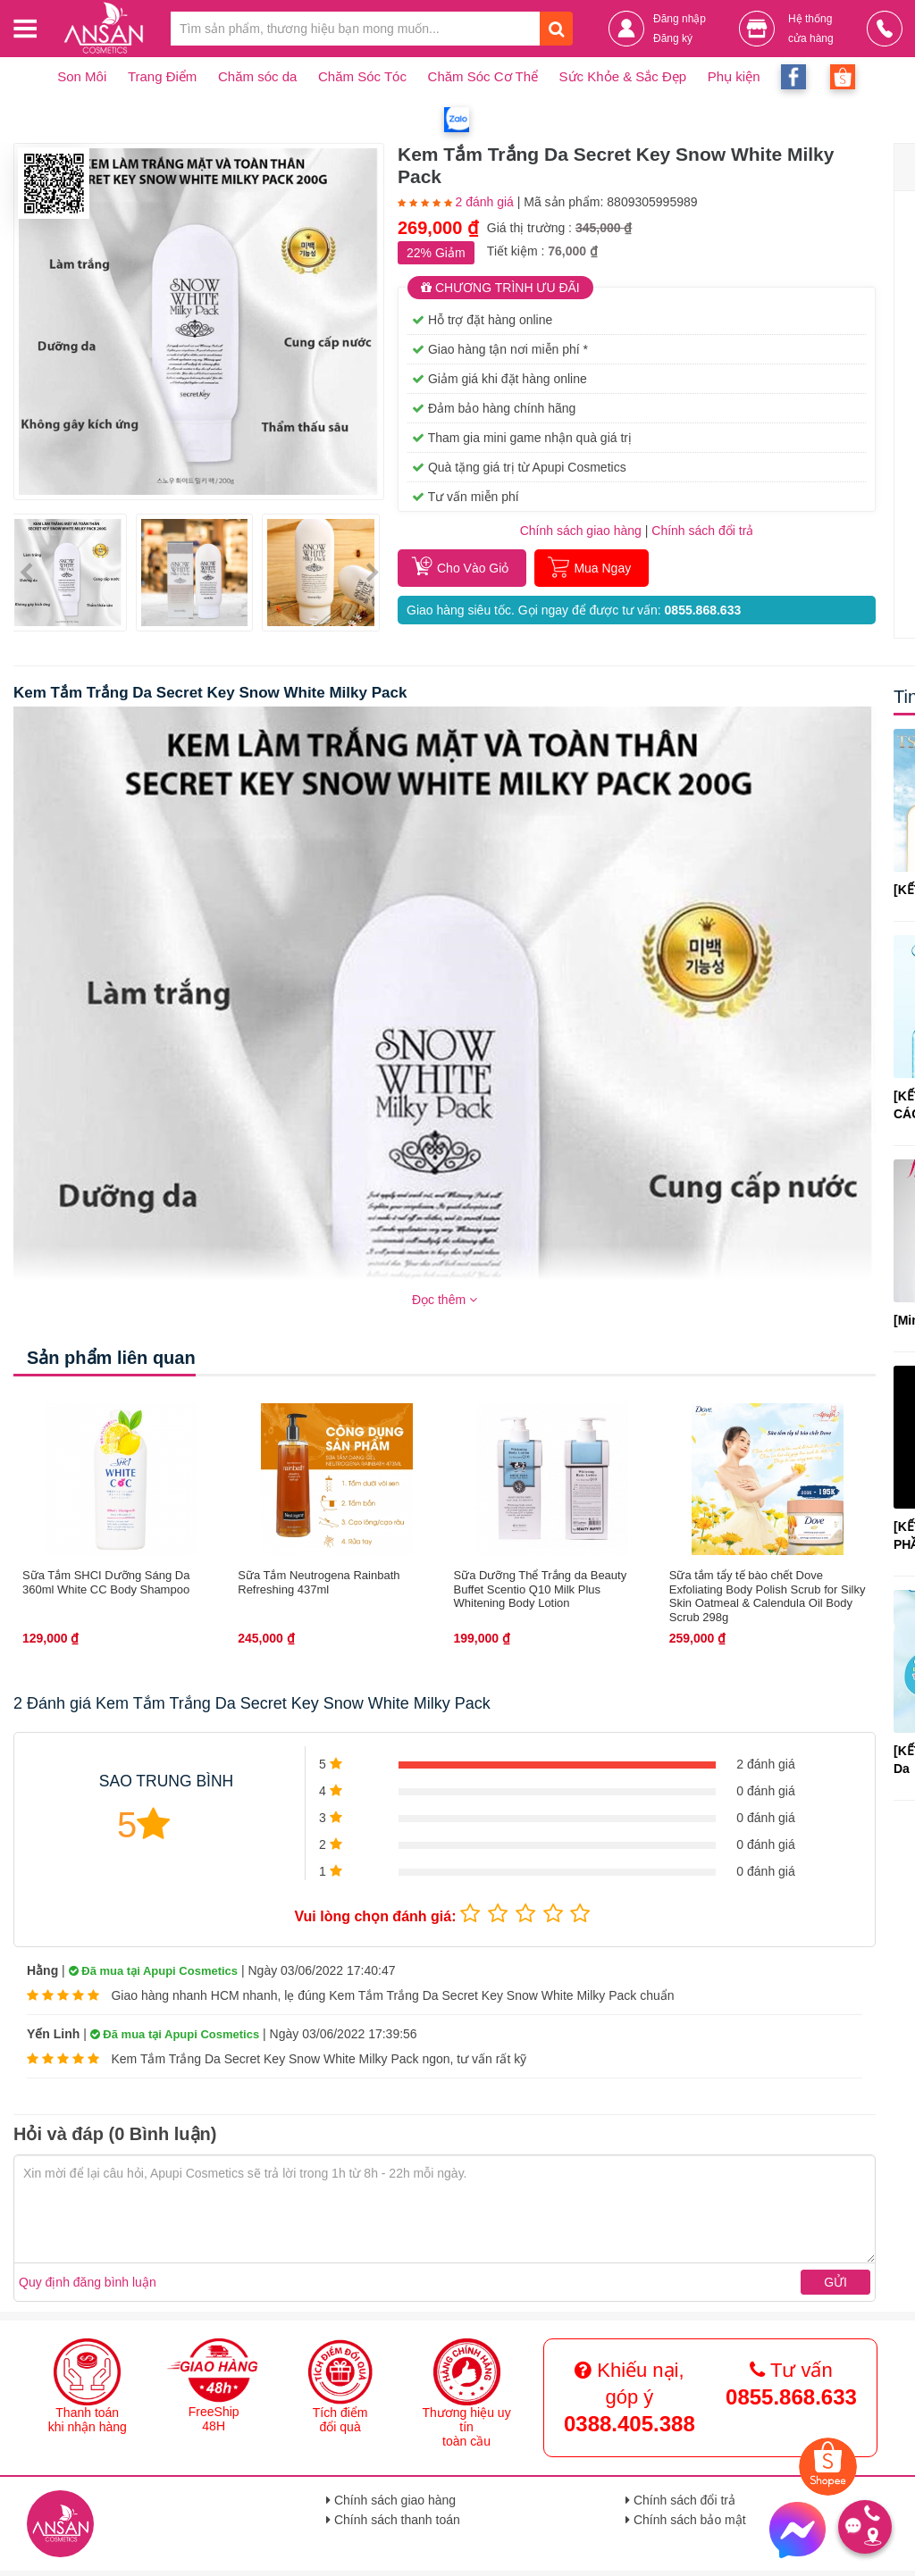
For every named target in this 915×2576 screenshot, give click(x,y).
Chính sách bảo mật (685, 2520)
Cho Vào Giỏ (472, 568)
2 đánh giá (484, 202)
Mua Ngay (602, 568)
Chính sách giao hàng (581, 530)
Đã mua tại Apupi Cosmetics (153, 1971)
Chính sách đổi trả (680, 2500)
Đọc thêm (444, 1299)
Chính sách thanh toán (393, 2520)
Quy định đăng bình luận (87, 2282)
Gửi (835, 2282)
